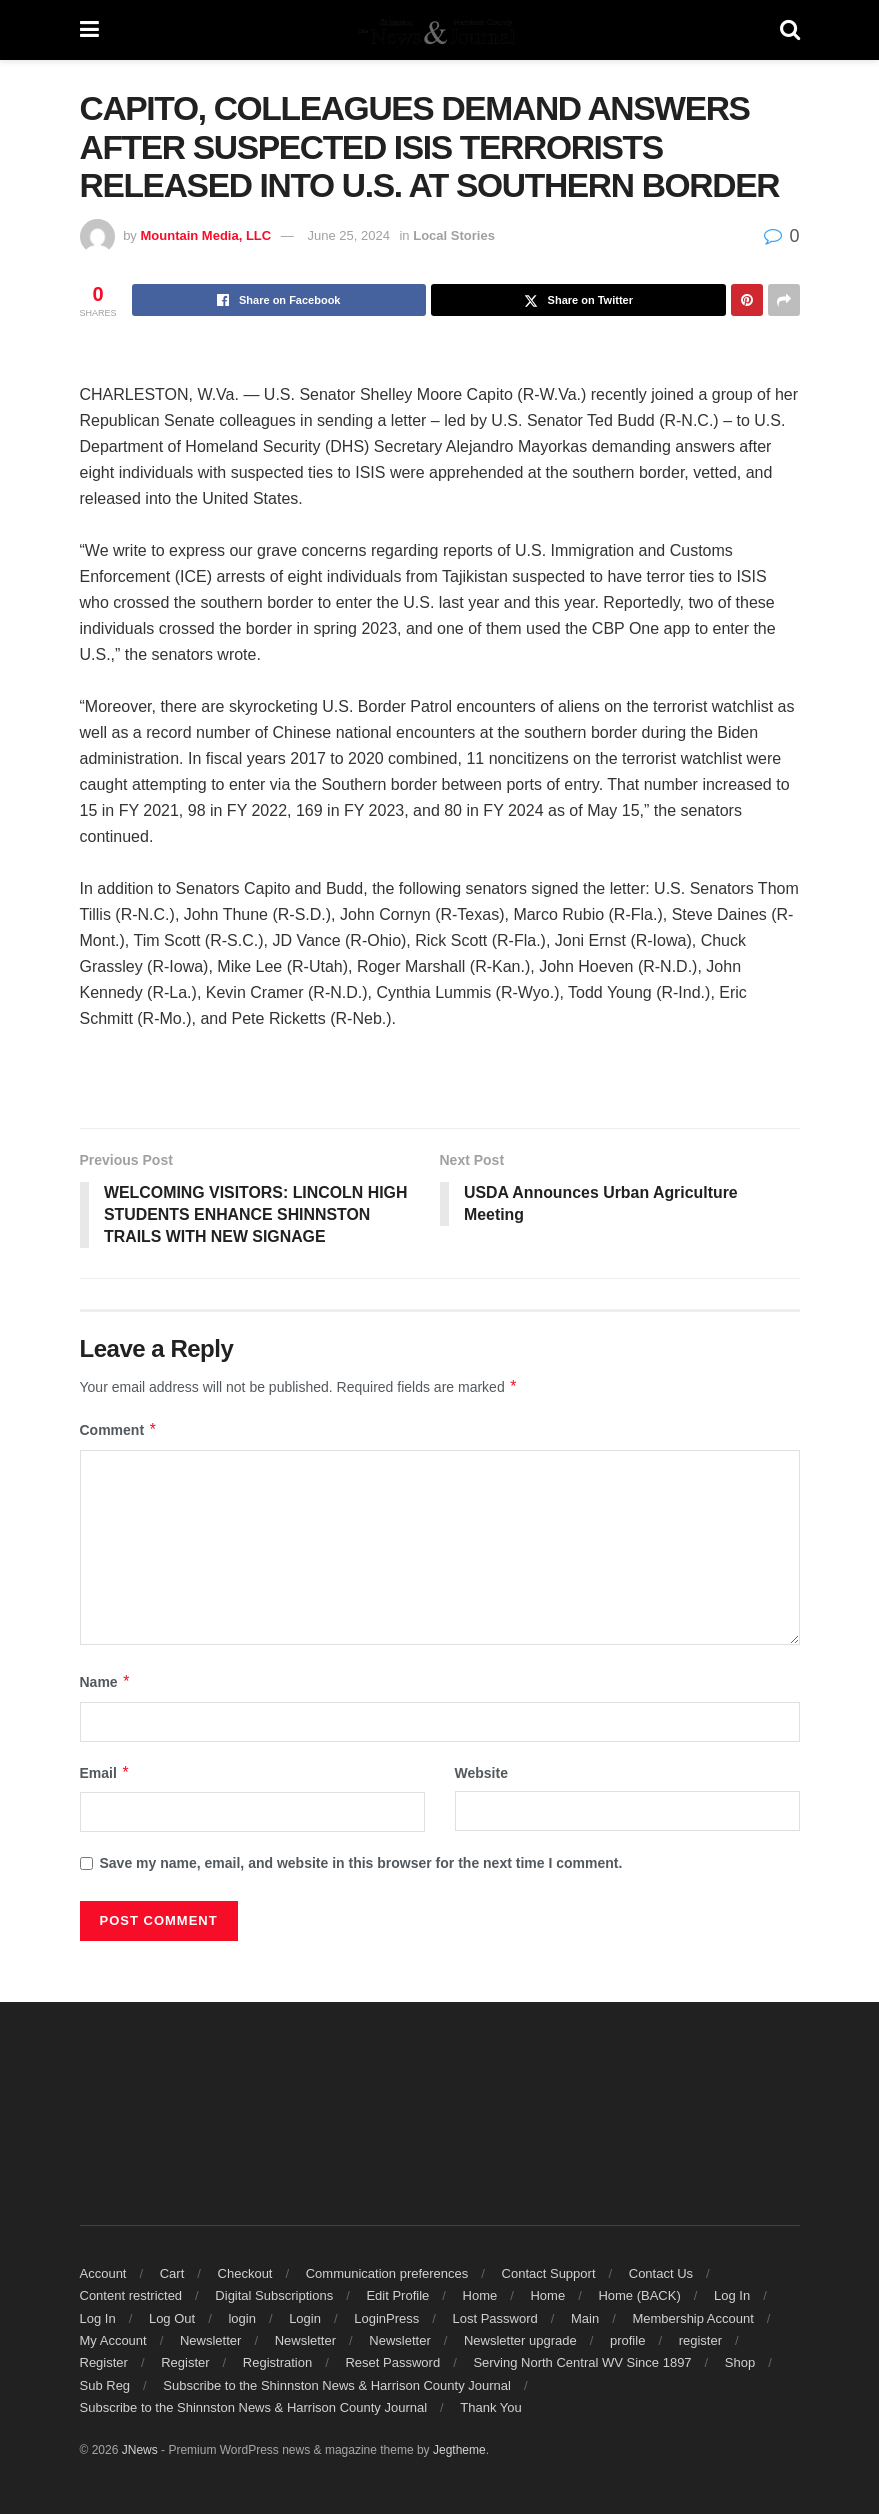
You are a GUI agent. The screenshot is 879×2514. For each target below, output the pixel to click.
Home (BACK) (639, 2296)
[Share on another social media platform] (784, 300)
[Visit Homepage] (439, 30)
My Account (113, 2341)
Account (103, 2273)
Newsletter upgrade (520, 2341)
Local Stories (454, 235)
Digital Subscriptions (274, 2296)
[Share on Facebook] (279, 300)
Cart (172, 2273)
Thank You (490, 2408)
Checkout (245, 2273)
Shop (740, 2363)
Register (104, 2363)
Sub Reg (105, 2385)
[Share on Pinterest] (747, 300)
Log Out (172, 2318)
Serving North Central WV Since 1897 (582, 2363)
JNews (140, 2451)
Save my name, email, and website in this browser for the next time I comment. (361, 1864)
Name (106, 1683)
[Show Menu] (89, 30)
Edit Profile (397, 2296)
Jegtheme (459, 2451)
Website (481, 1773)
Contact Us (661, 2273)
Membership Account (692, 2318)
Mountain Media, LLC (205, 235)
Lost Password (495, 2318)
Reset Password (392, 2363)
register (700, 2341)
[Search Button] (790, 30)
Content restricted (131, 2296)
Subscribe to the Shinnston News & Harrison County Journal (337, 2385)
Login (305, 2318)
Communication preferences (387, 2273)
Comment (119, 1431)
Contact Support (549, 2273)
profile (627, 2341)
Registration (277, 2363)
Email (105, 1773)
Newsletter (210, 2341)
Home (480, 2296)
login (241, 2318)
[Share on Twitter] (578, 300)
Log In (732, 2296)
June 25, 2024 (348, 235)
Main (585, 2318)
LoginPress (386, 2318)
